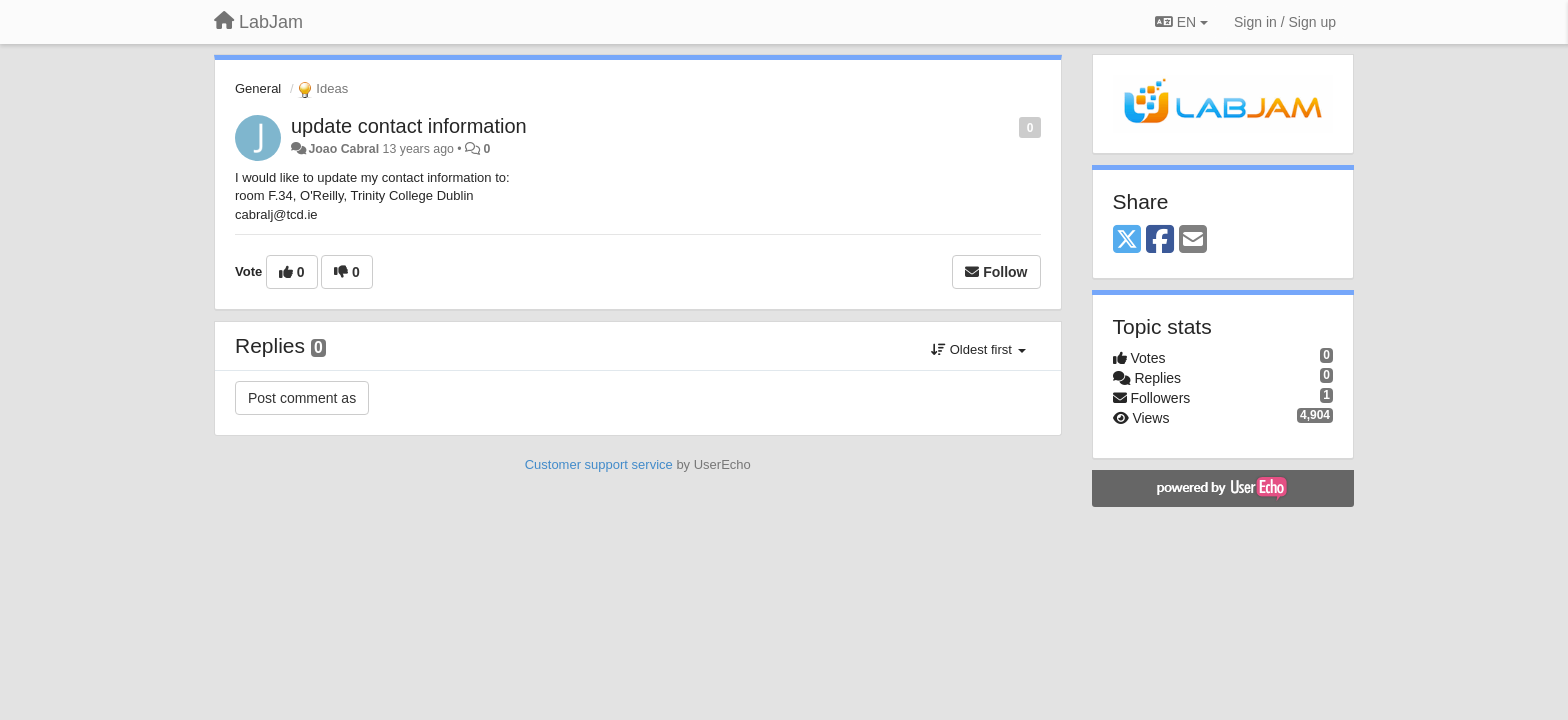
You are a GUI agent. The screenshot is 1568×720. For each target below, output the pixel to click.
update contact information (409, 126)
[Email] (1193, 240)
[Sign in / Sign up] (1285, 22)
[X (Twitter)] (1127, 240)
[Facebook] (1160, 240)
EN (1181, 22)
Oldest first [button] (978, 349)
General (258, 88)
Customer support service (599, 464)
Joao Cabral (343, 149)
